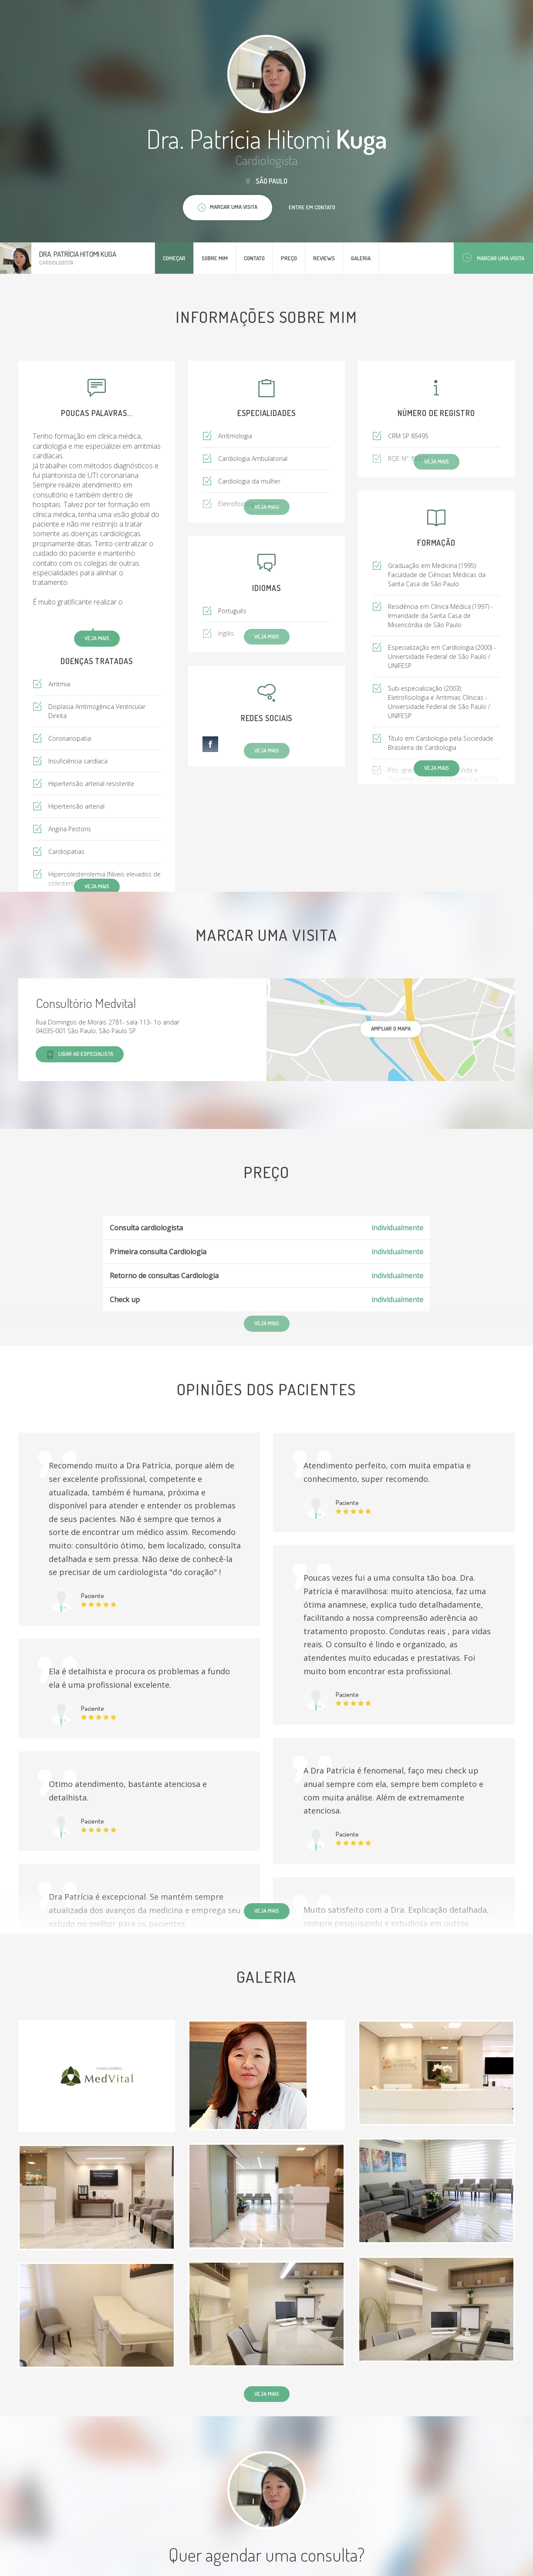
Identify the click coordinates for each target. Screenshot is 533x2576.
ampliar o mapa (391, 1028)
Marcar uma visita (493, 257)
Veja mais (96, 638)
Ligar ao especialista (79, 1054)
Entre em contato (312, 207)
